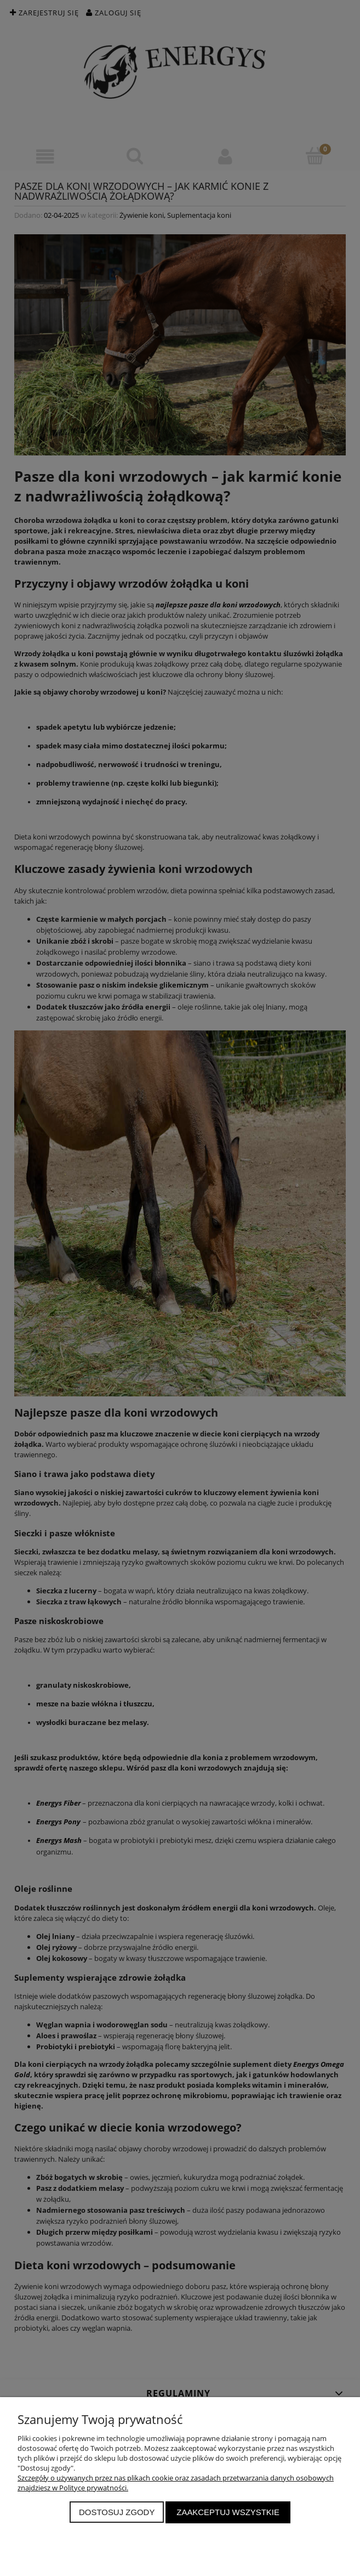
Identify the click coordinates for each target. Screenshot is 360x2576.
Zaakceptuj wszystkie (227, 2512)
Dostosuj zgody (117, 2512)
